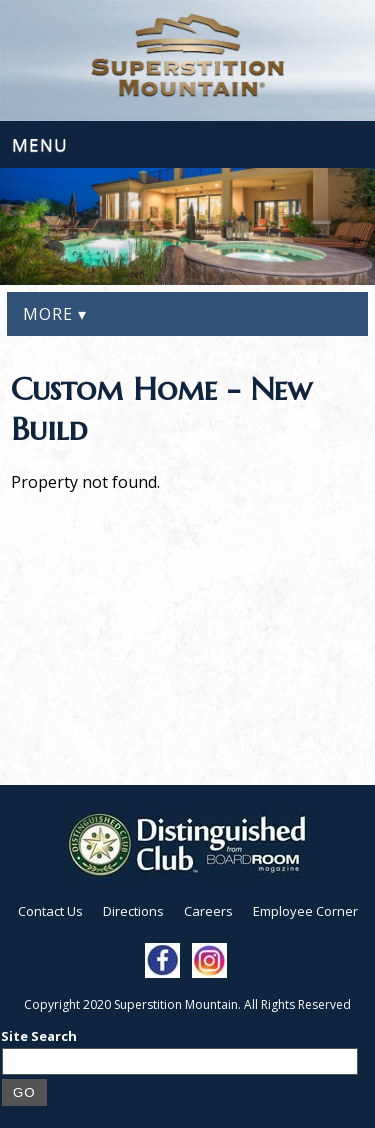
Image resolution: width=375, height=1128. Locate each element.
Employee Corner (305, 911)
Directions (133, 911)
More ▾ (55, 314)
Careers (208, 911)
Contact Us (50, 911)
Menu (40, 144)
